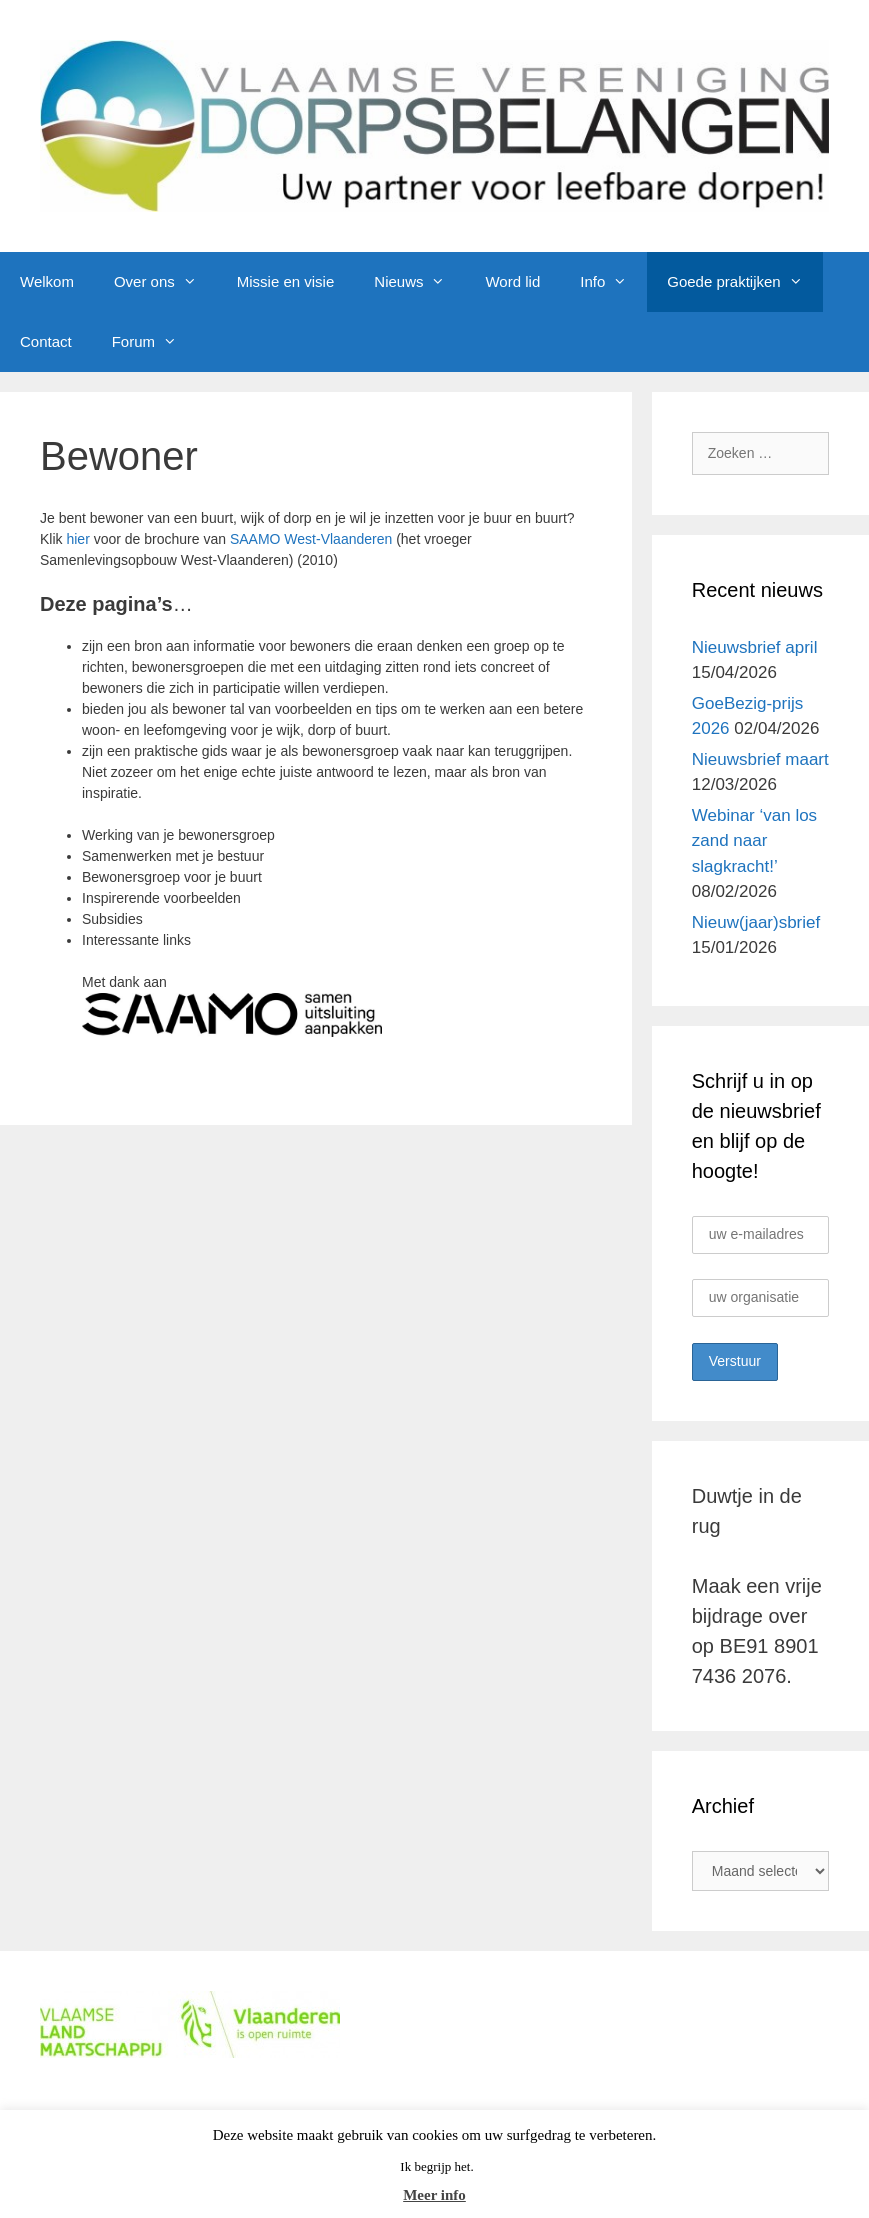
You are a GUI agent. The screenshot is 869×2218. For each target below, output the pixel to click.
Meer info (434, 2195)
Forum (154, 342)
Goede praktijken (744, 282)
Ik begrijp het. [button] (436, 2166)
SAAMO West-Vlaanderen (311, 539)
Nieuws (419, 282)
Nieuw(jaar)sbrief (756, 922)
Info (613, 282)
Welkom (47, 281)
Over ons (165, 282)
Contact (46, 341)
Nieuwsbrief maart (760, 759)
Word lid (512, 281)
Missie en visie (286, 281)
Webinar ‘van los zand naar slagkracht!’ (754, 841)
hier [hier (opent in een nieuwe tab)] (77, 539)
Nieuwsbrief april (755, 647)
